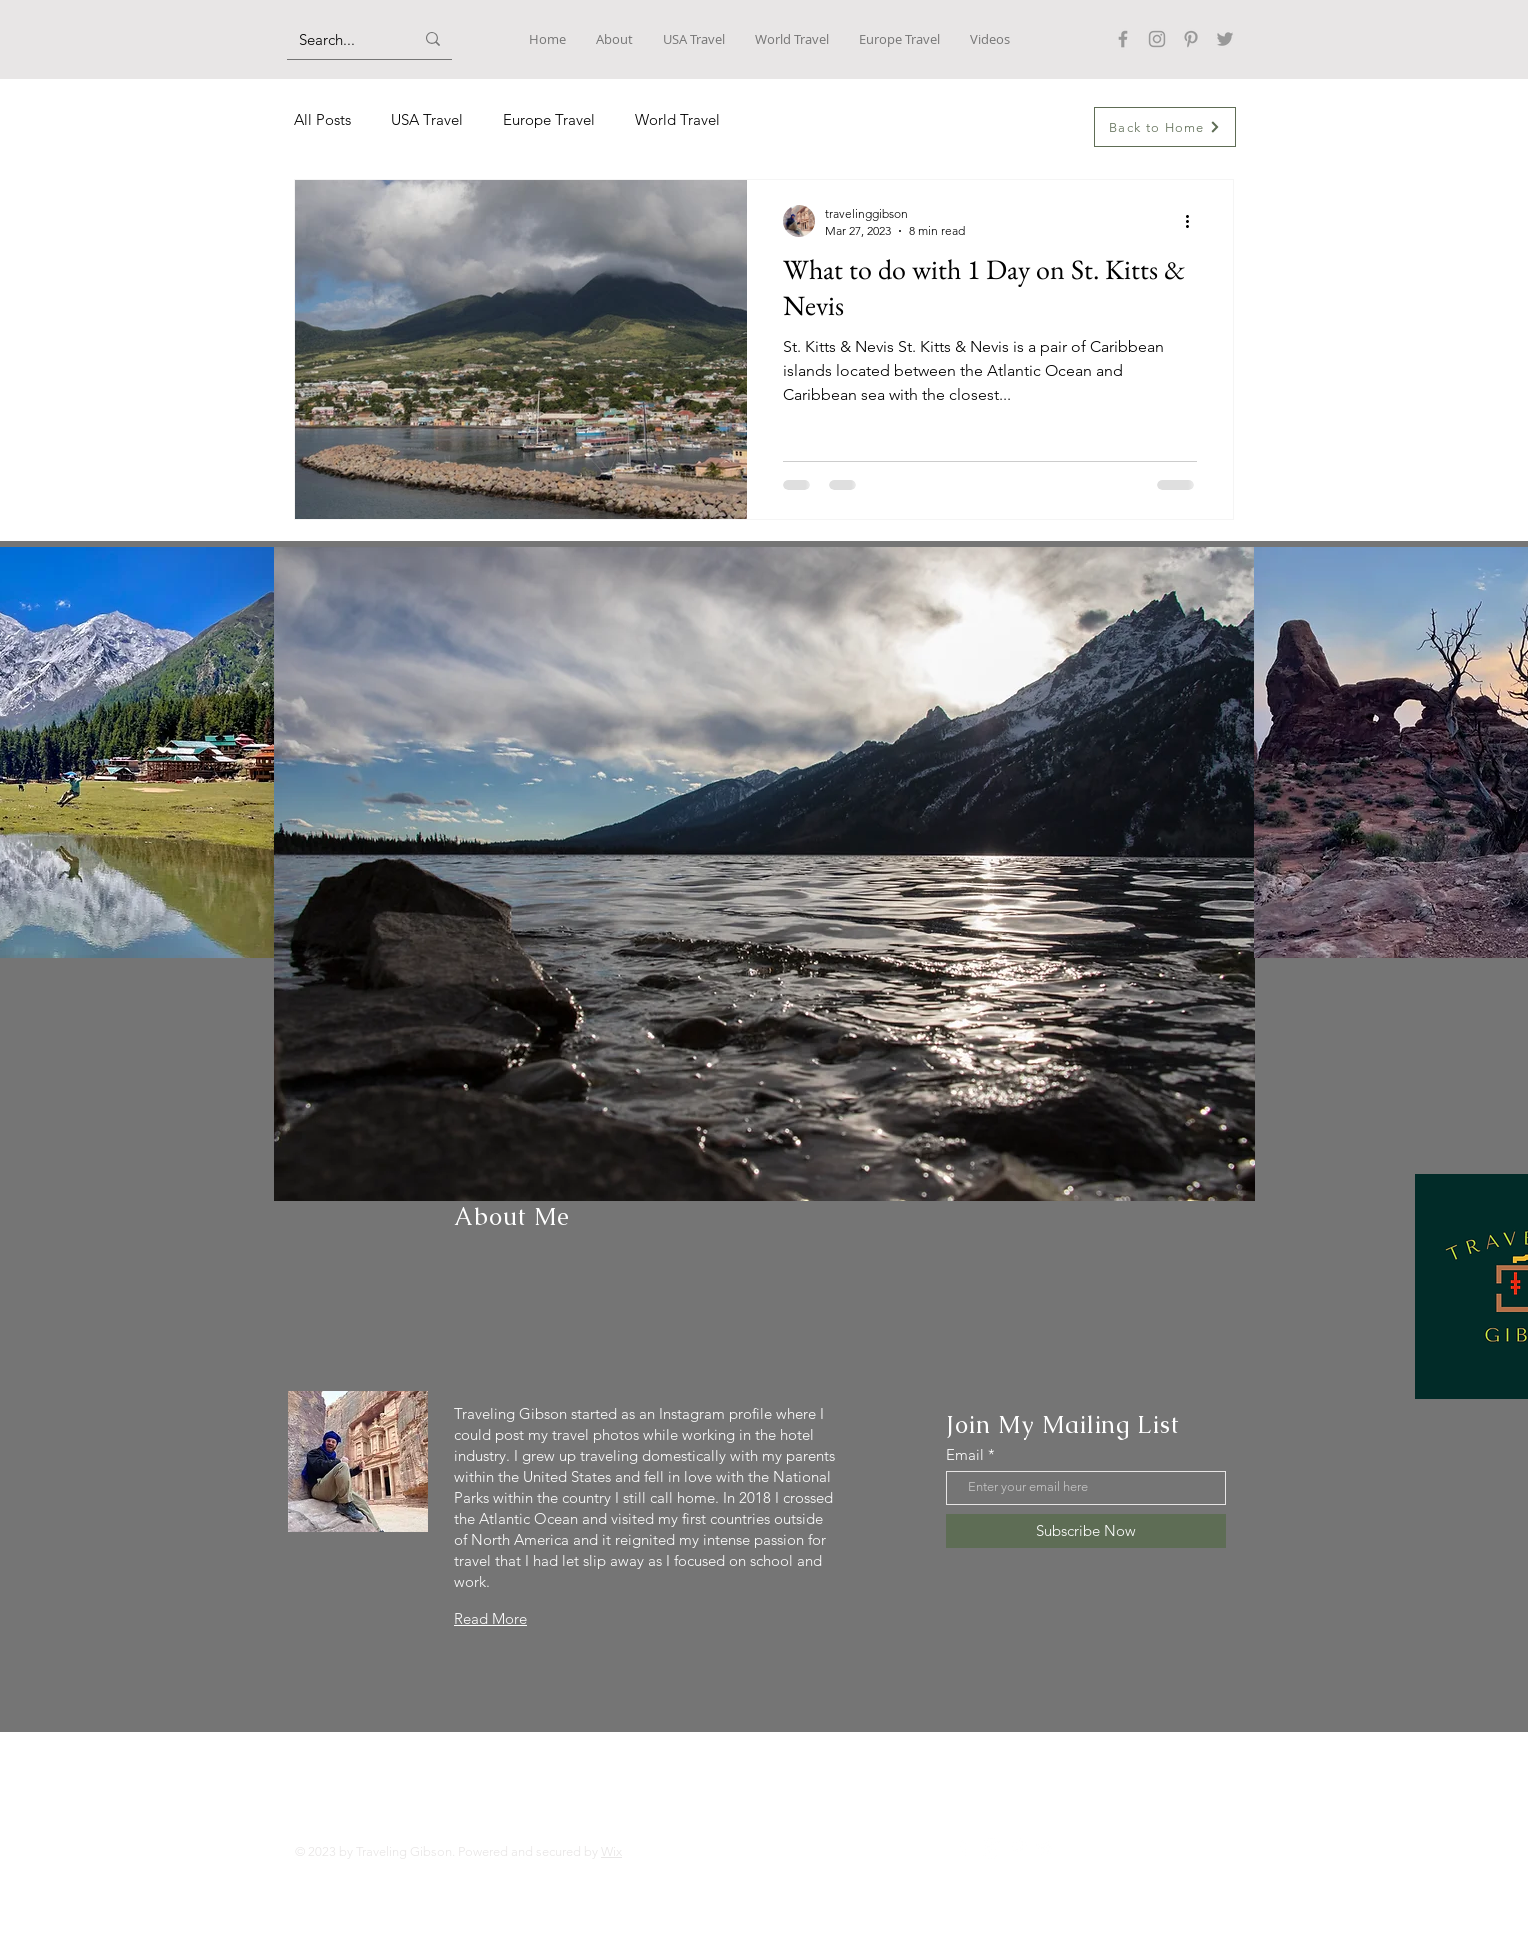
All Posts (322, 119)
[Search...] (341, 39)
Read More (490, 1618)
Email (965, 1454)
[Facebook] (1123, 39)
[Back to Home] (1165, 127)
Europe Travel (549, 119)
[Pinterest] (1191, 39)
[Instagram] (1157, 39)
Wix (611, 1851)
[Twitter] (1225, 39)
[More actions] (1194, 221)
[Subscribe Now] (1086, 1531)
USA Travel (427, 119)
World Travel (677, 119)
